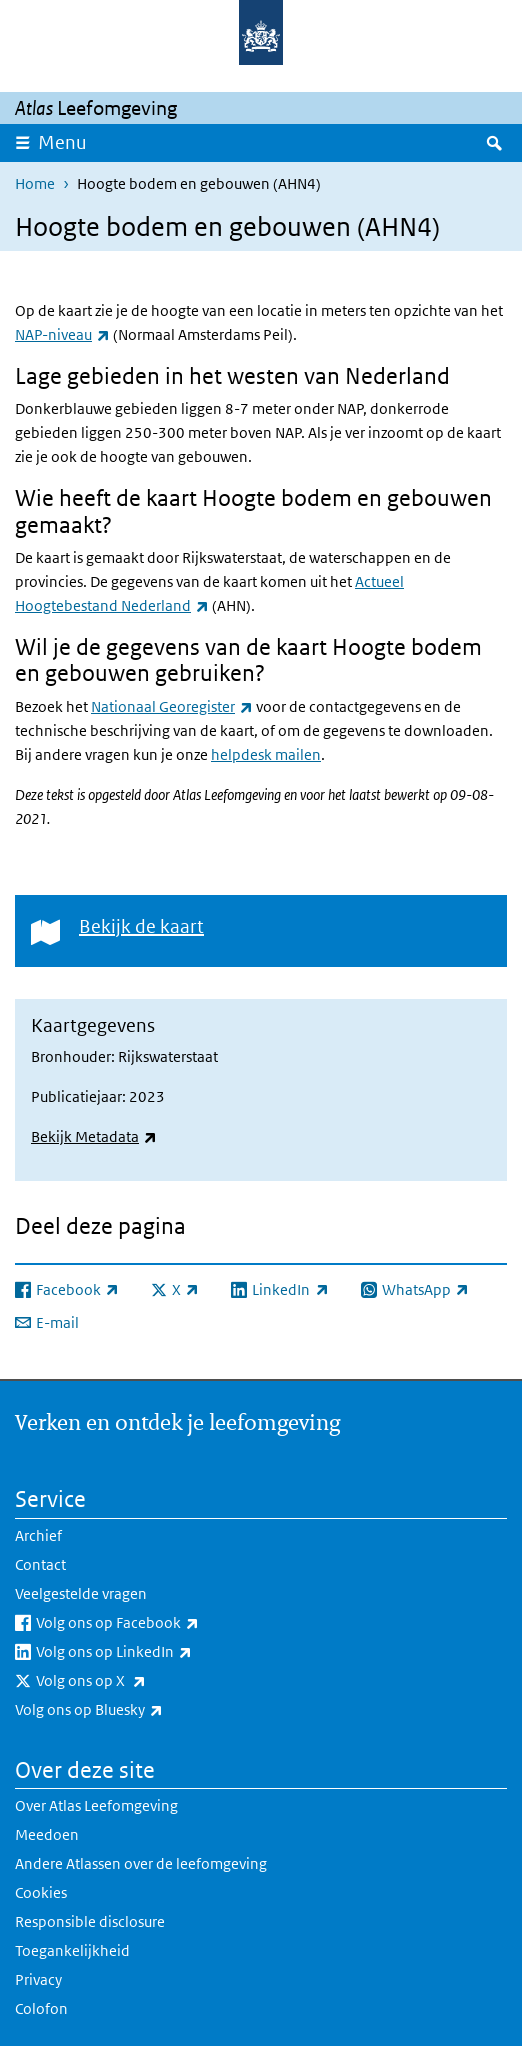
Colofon (41, 2008)
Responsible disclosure (90, 1921)
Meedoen (47, 1834)
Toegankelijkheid (72, 1950)
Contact (40, 1564)
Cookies (41, 1892)
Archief (38, 1535)
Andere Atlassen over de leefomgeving (141, 1863)
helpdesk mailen (266, 754)
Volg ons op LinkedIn (158, 1652)
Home (35, 183)
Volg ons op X (135, 1681)
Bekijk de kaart (141, 926)
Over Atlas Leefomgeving (96, 1805)
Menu (62, 142)
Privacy (38, 1979)
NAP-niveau (62, 334)
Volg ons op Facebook (161, 1623)
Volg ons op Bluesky (133, 1710)
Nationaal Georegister (172, 706)
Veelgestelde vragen (81, 1593)
